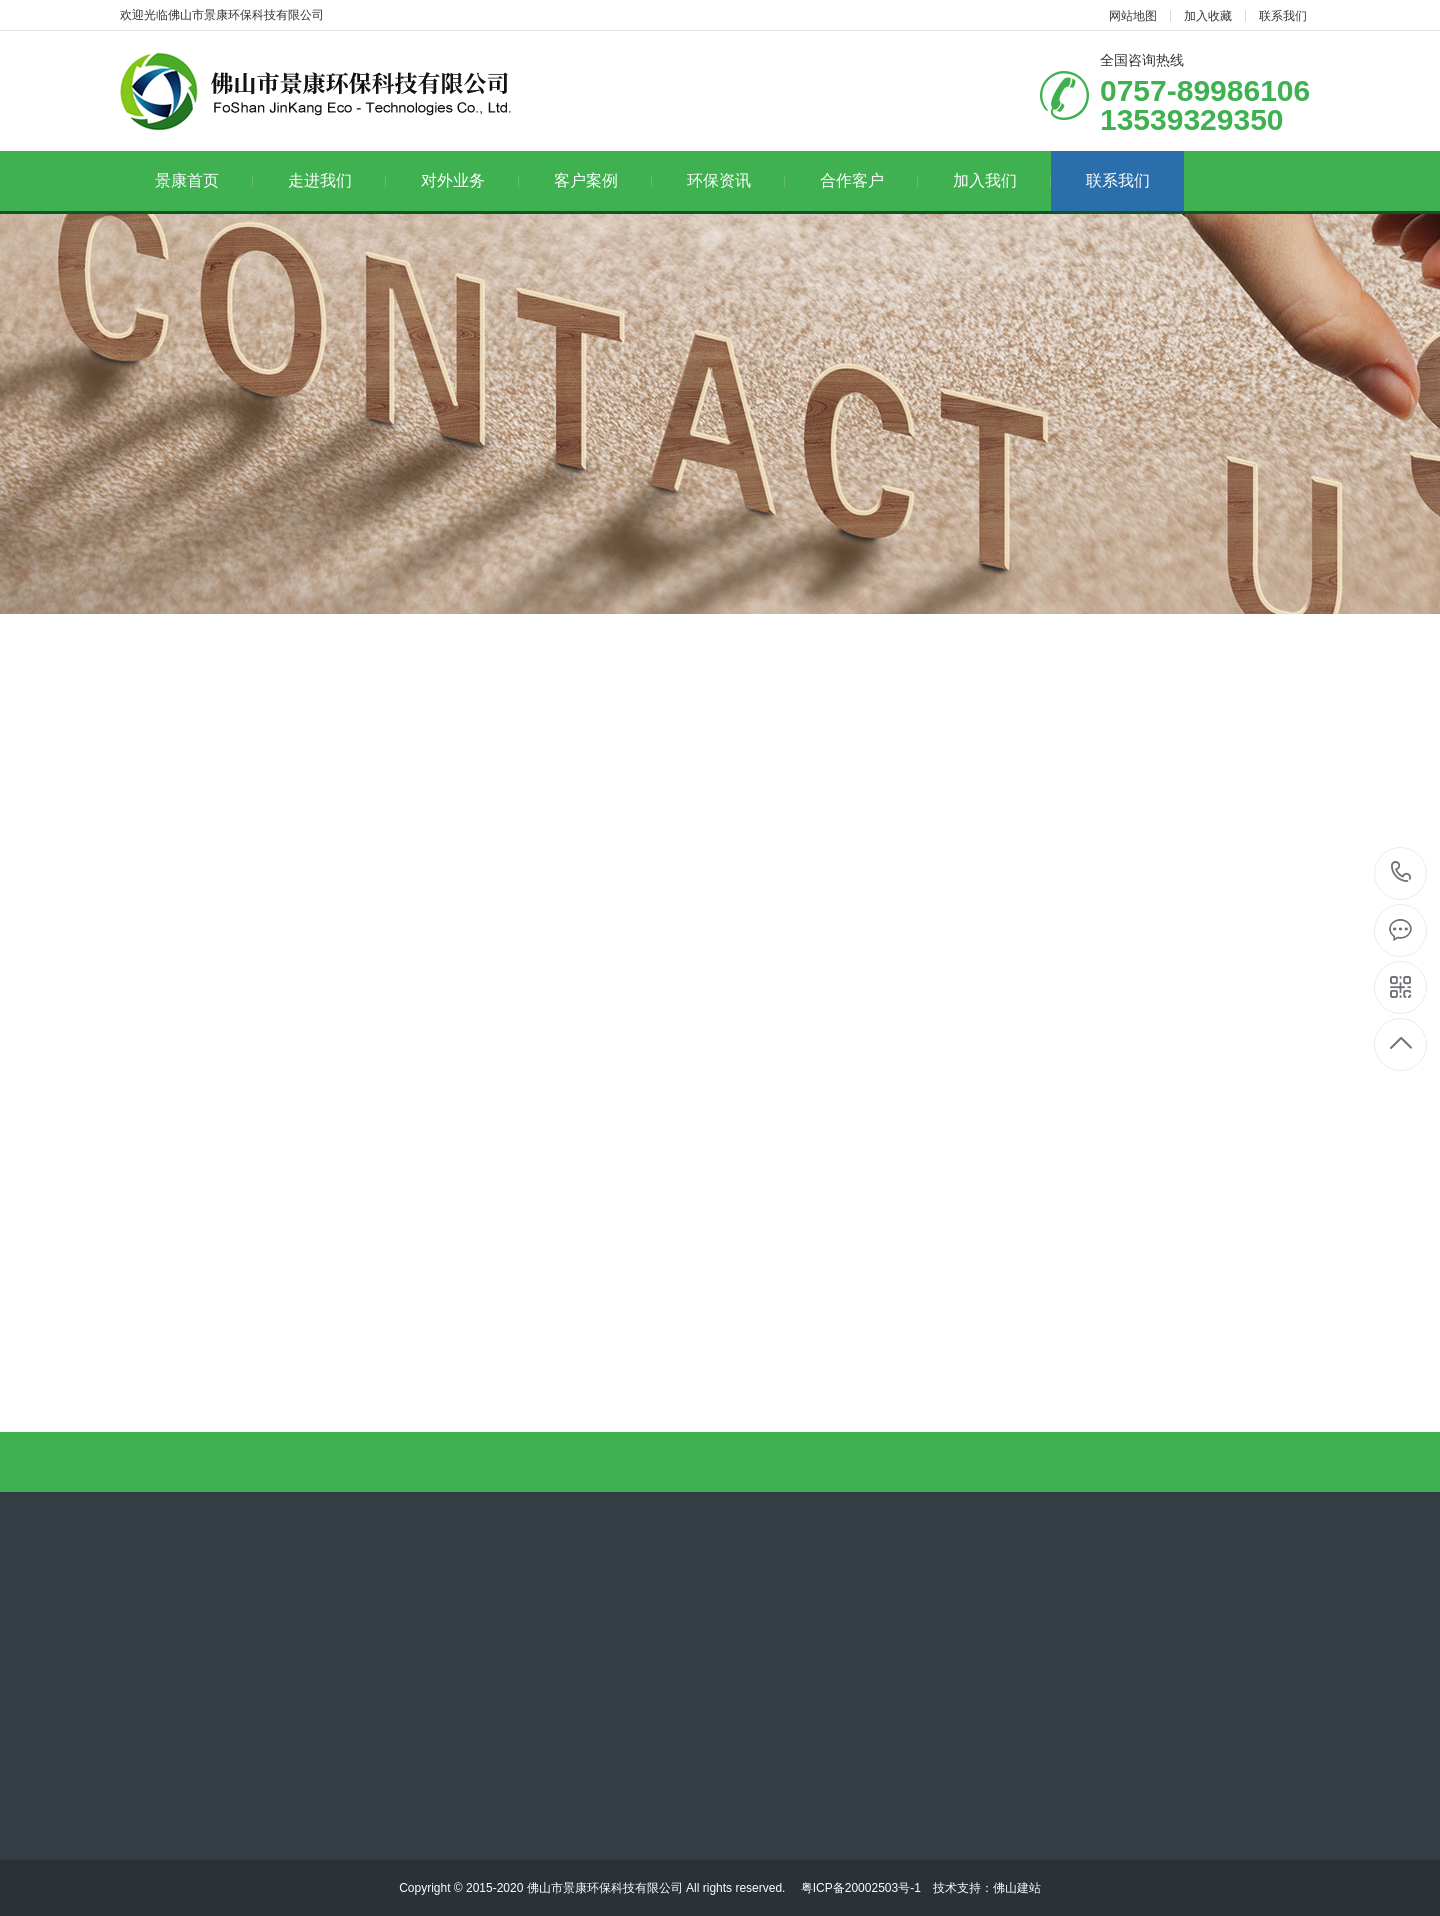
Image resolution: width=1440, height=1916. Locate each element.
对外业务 (470, 180)
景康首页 (204, 180)
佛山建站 (1017, 1888)
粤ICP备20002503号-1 (858, 1888)
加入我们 (1002, 180)
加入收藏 (1208, 16)
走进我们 (337, 180)
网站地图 (1133, 16)
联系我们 (1283, 16)
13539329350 (1401, 872)
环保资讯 (736, 180)
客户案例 (603, 180)
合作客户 (869, 180)
